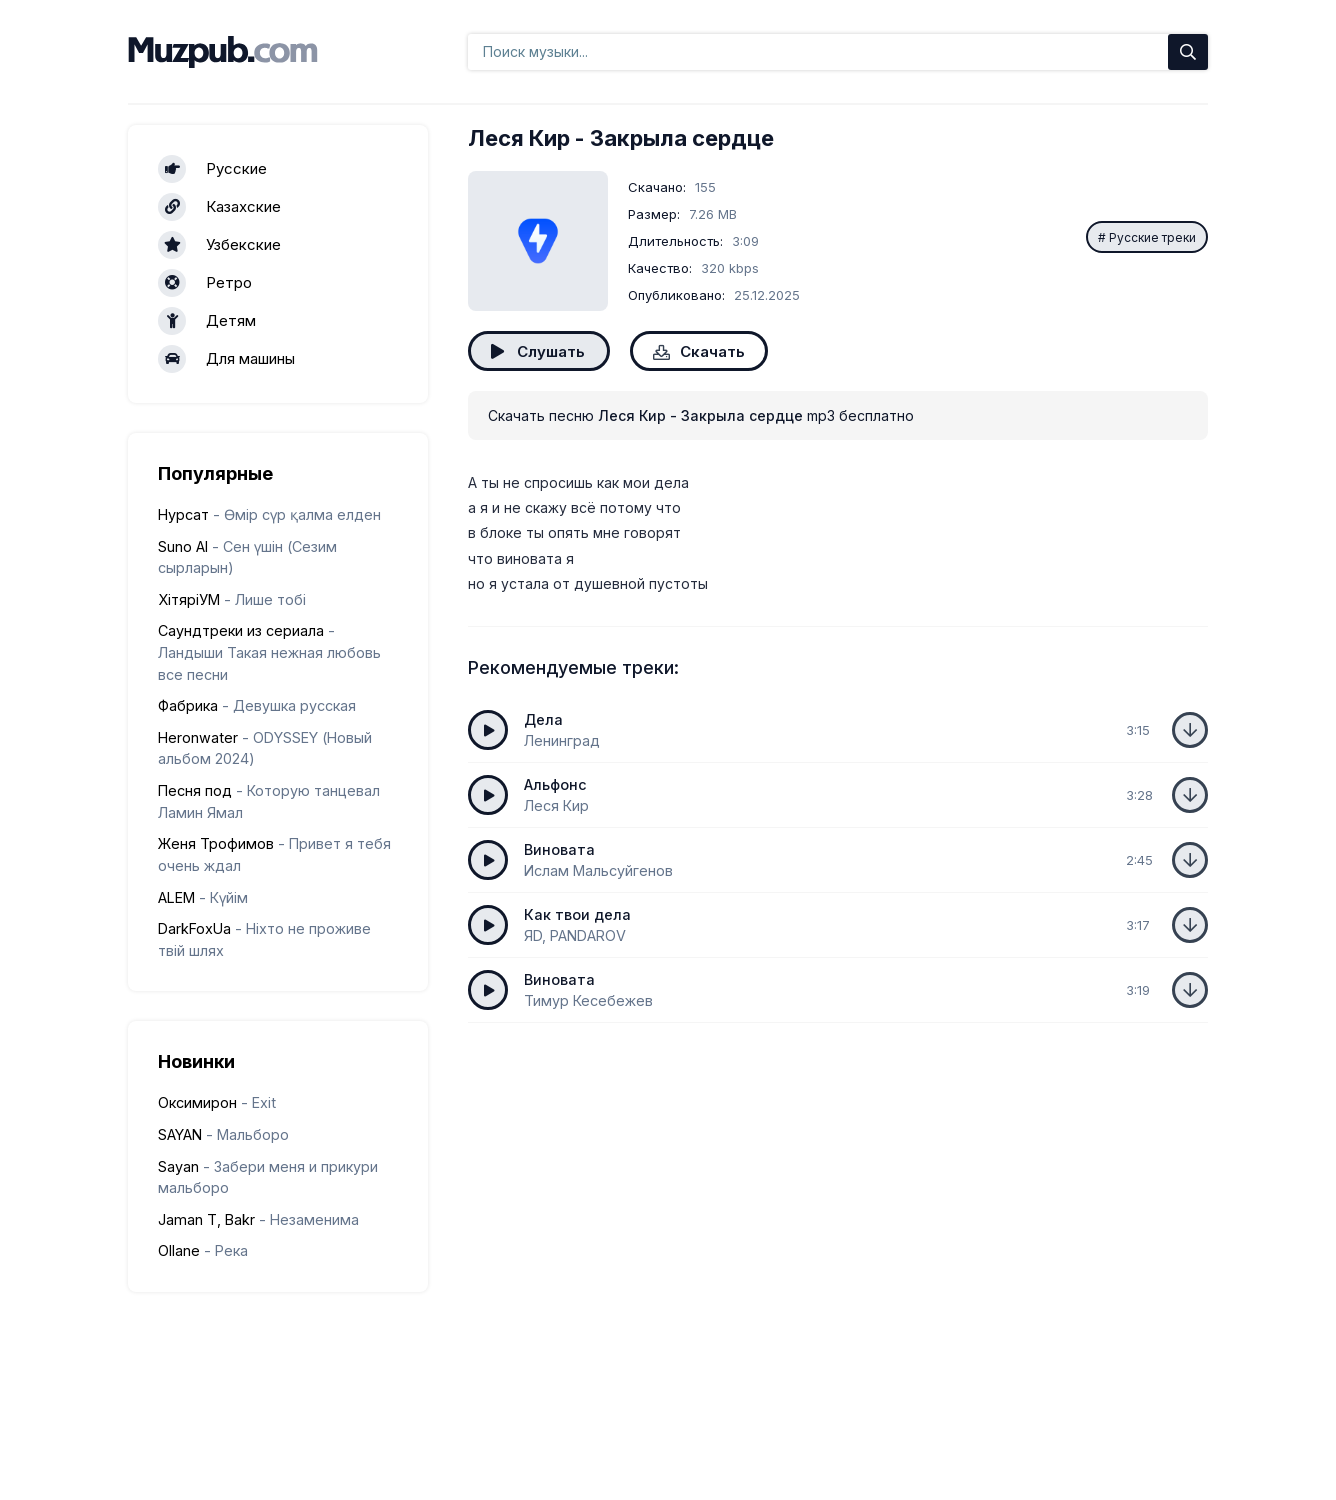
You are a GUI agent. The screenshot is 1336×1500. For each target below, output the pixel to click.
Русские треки (1152, 237)
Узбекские (219, 245)
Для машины (226, 359)
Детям (207, 321)
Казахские (219, 207)
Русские (212, 169)
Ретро (205, 283)
